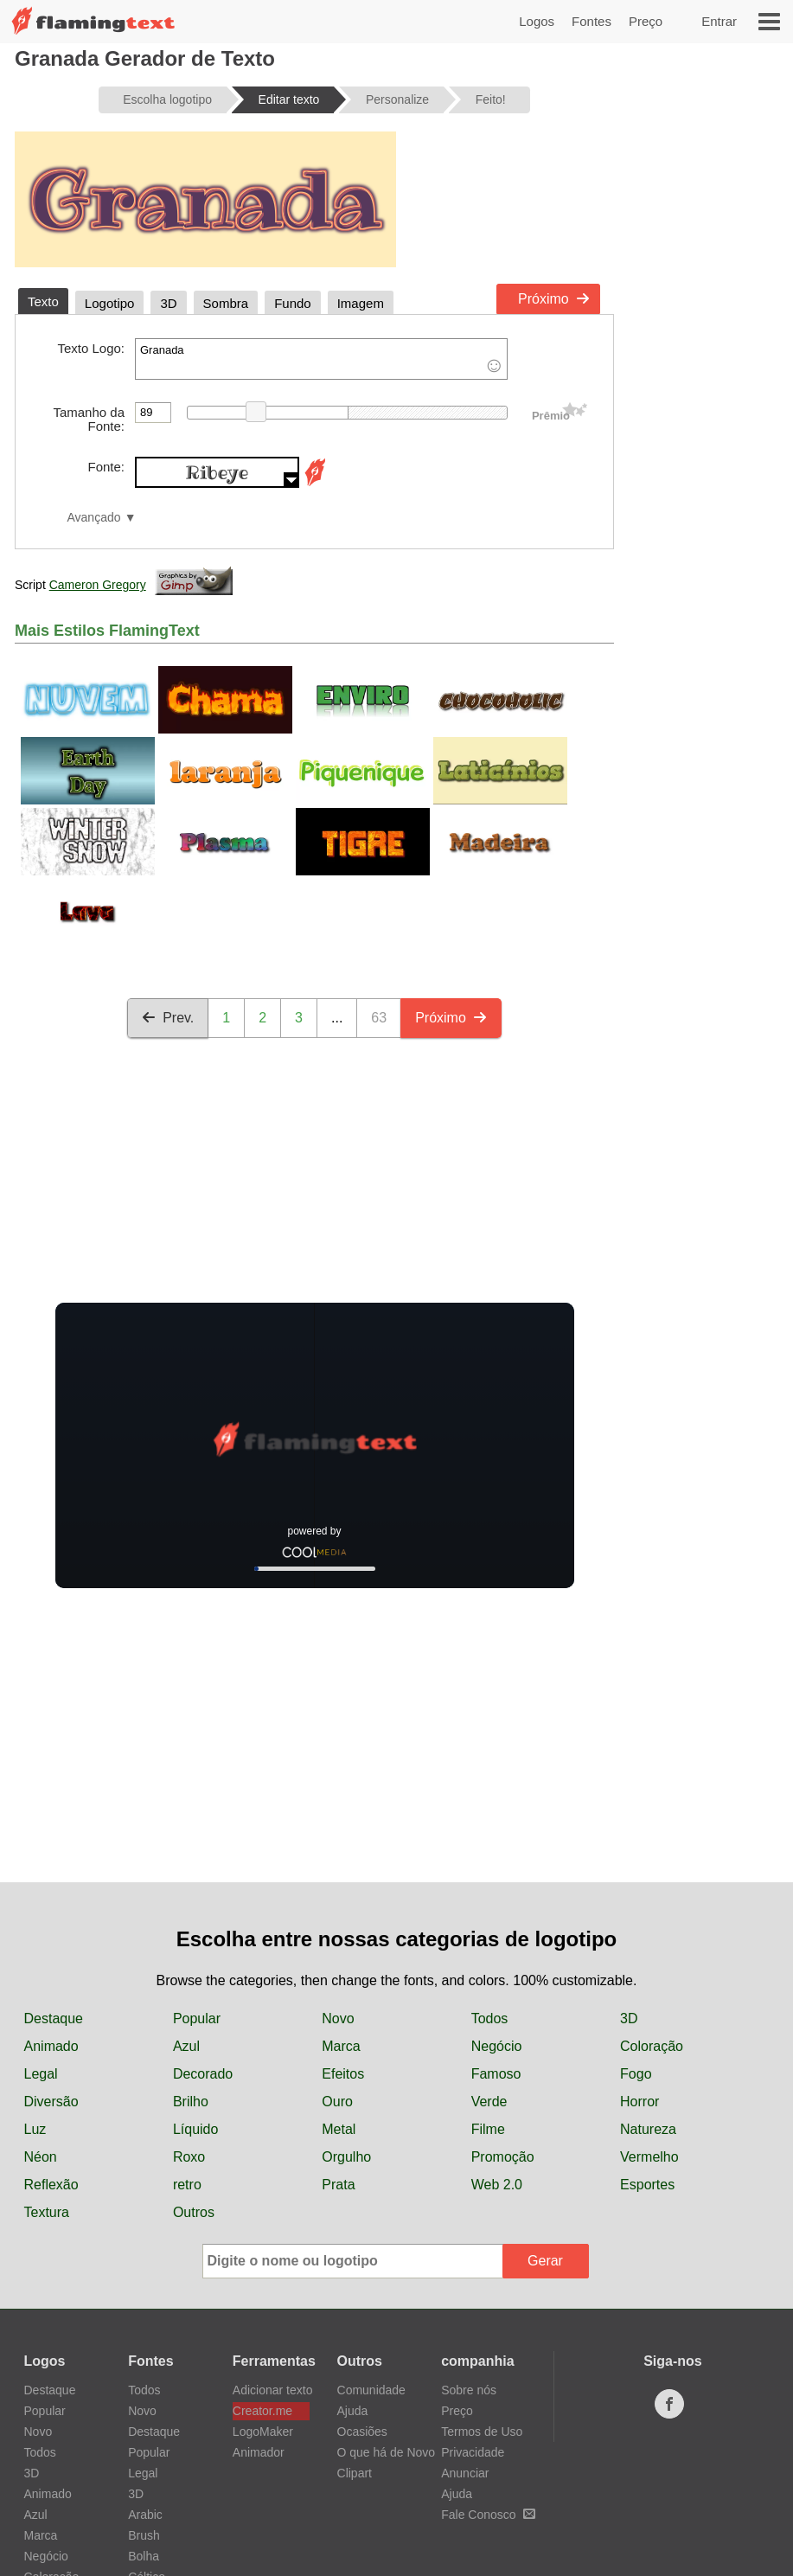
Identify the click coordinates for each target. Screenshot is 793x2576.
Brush (144, 2535)
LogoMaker (263, 2431)
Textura (46, 2212)
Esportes (647, 2184)
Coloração (651, 2046)
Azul (186, 2046)
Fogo (635, 2074)
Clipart (354, 2473)
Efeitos (343, 2074)
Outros (193, 2212)
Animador (259, 2452)
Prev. (168, 1017)
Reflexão (51, 2184)
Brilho (190, 2101)
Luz (35, 2129)
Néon (40, 2157)
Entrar (719, 21)
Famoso (496, 2074)
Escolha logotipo (167, 99)
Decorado (203, 2074)
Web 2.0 (496, 2184)
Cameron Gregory (97, 585)
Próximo (554, 299)
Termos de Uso (481, 2431)
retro (187, 2184)
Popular (197, 2018)
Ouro (337, 2101)
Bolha (143, 2556)
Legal (41, 2074)
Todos (489, 2018)
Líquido (196, 2129)
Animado (51, 2046)
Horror (639, 2101)
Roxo (189, 2157)
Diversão (51, 2101)
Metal (338, 2129)
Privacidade (472, 2452)
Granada (321, 359)
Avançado (93, 517)
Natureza (648, 2129)
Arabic (145, 2515)
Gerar (545, 2260)
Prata (338, 2184)
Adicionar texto (271, 2390)
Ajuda (352, 2411)
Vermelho (649, 2157)
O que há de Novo (386, 2452)
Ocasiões (362, 2431)
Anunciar (465, 2473)
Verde (489, 2101)
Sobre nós (468, 2390)
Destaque (54, 2018)
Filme (488, 2129)
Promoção (502, 2157)
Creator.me (262, 2411)
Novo (338, 2018)
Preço (645, 21)
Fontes (591, 21)
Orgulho (346, 2157)
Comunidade (371, 2390)
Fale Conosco (487, 2515)
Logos (536, 21)
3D (628, 2018)
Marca (341, 2046)
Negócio (496, 2046)
